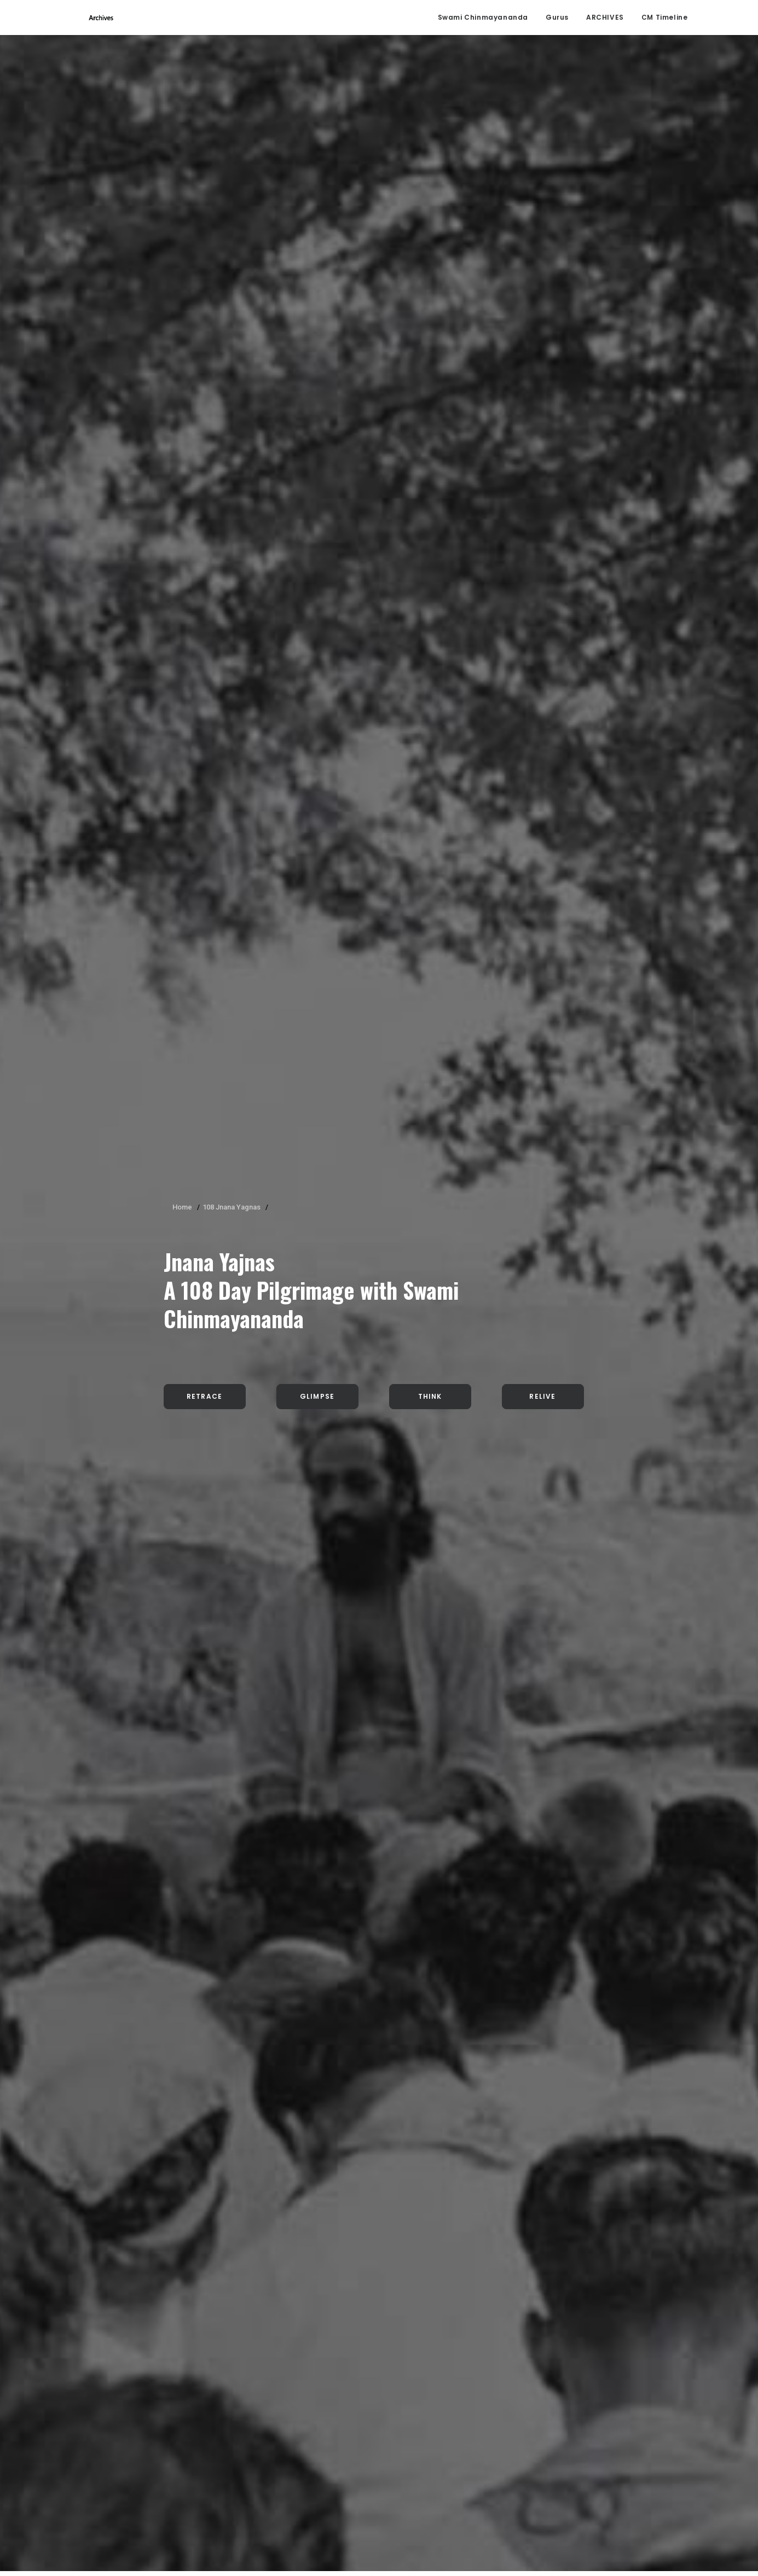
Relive (542, 310)
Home (182, 121)
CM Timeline (664, 19)
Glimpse (317, 310)
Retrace (204, 310)
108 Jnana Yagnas (231, 121)
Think (430, 310)
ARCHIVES (605, 19)
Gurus (557, 19)
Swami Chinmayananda (483, 19)
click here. (128, 2529)
